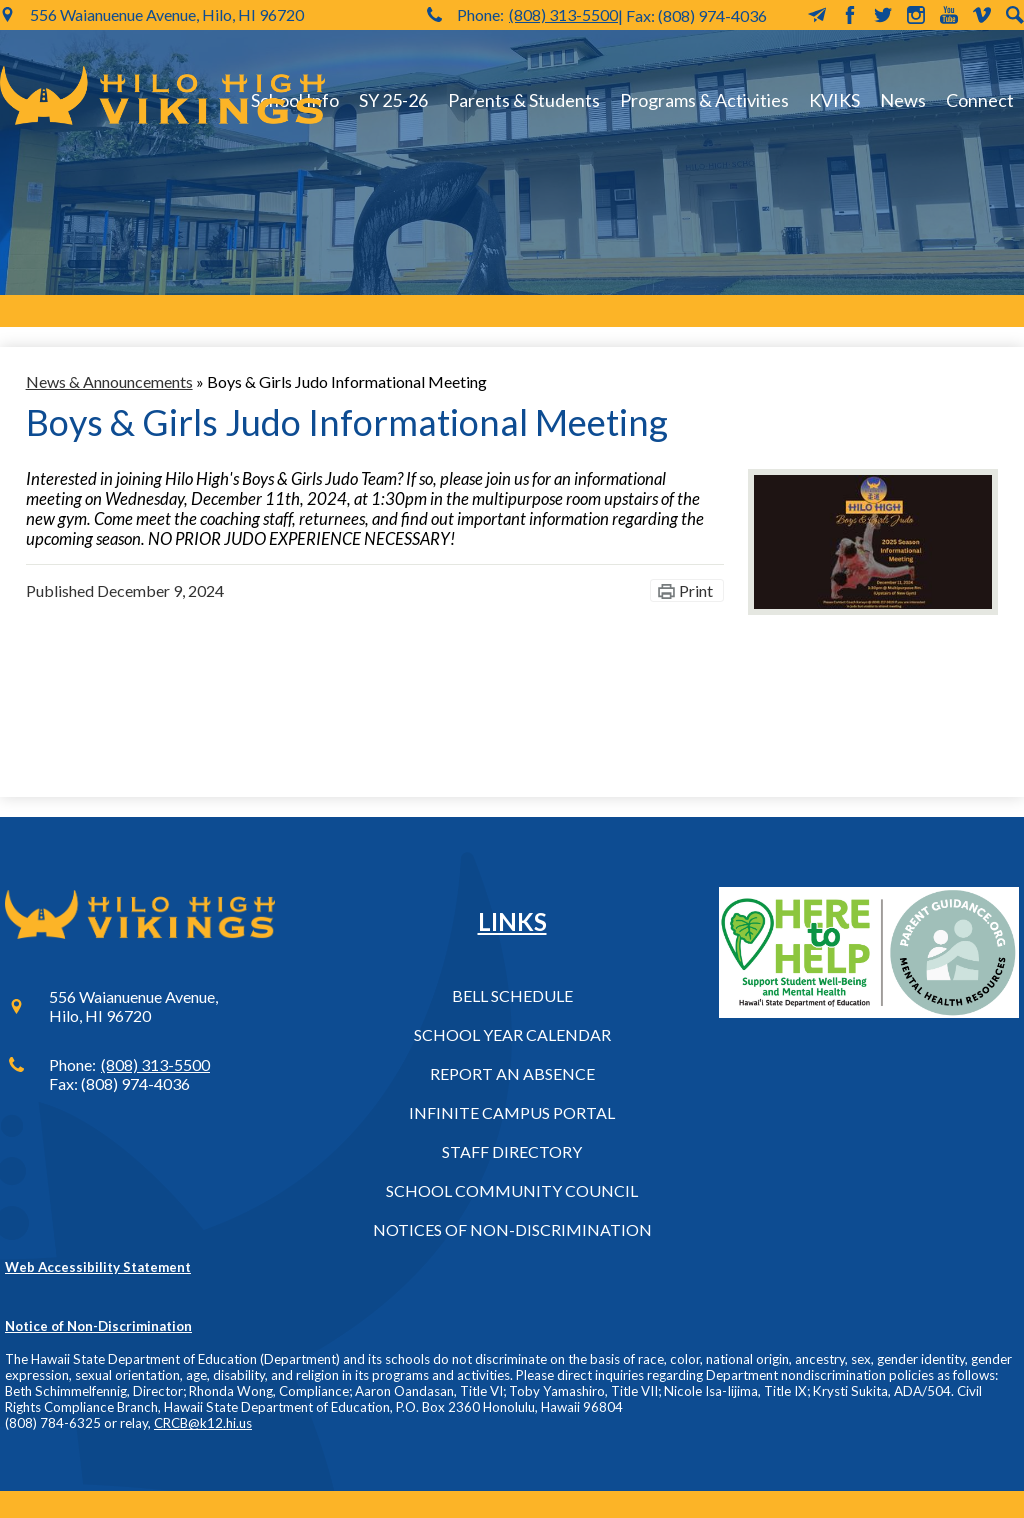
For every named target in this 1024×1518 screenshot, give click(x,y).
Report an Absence (512, 1073)
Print (696, 590)
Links (512, 921)
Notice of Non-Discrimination (98, 1326)
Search (1015, 15)
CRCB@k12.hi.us (203, 1423)
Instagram (916, 15)
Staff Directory (512, 1151)
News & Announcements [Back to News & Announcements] (109, 381)
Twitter (883, 15)
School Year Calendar (512, 1034)
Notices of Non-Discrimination (512, 1229)
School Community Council (512, 1190)
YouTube (949, 15)
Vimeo (982, 15)
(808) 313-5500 (563, 14)
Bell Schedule (512, 995)
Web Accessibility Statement (98, 1267)
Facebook (850, 15)
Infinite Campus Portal (512, 1112)
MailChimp (817, 15)
